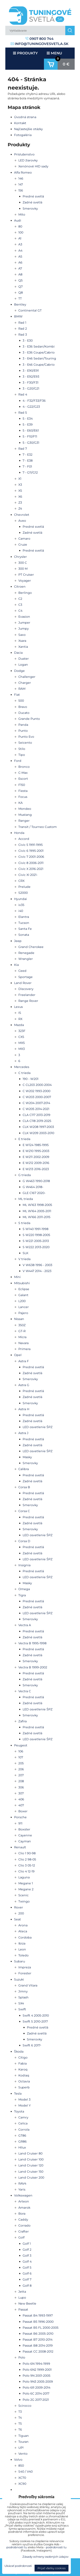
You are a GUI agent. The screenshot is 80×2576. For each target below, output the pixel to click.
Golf (21, 2237)
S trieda (24, 1223)
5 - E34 (28, 418)
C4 (20, 611)
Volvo (18, 2460)
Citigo (23, 2057)
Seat (17, 1919)
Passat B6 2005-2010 (38, 2333)
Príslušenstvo (24, 154)
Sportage (25, 977)
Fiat (17, 695)
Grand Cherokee (31, 947)
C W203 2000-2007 (37, 1097)
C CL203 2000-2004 (37, 1085)
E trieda (24, 1139)
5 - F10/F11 (30, 436)
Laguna (24, 1877)
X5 (20, 491)
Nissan (19, 1319)
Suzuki (19, 1979)
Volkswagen (23, 2195)
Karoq (23, 2069)
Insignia (24, 1565)
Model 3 (24, 2099)
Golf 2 (27, 2249)
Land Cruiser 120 (30, 2165)
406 (21, 1799)
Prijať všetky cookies (51, 2568)
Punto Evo (26, 737)
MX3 (21, 1049)
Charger (24, 683)
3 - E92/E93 (31, 376)
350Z (22, 1325)
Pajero (23, 1313)
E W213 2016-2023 (36, 1169)
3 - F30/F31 (30, 382)
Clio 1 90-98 (27, 1853)
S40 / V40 (25, 2471)
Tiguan (23, 2436)
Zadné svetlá (32, 202)
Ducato (23, 713)
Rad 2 (22, 328)
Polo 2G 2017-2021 (36, 2400)
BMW (18, 316)
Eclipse (23, 1289)
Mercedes (21, 1067)
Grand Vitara (27, 1985)
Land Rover (23, 983)
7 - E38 (28, 460)
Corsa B (24, 1487)
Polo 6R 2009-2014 (36, 2387)
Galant (23, 1295)
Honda (19, 833)
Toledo (23, 1955)
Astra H (23, 1409)
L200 (22, 1301)
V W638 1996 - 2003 (37, 1265)
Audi (17, 220)
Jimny (23, 1991)
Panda (23, 725)
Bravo (22, 707)
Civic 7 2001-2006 (31, 857)
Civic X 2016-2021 (30, 869)
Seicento (25, 743)
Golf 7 (27, 2279)
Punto (23, 731)
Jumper (24, 622)
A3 (20, 244)
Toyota (19, 2111)
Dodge (19, 671)
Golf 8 (27, 2286)
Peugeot (20, 1745)
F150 (21, 785)
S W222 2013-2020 (36, 1247)
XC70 (22, 2478)
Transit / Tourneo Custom (37, 827)
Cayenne (25, 1835)
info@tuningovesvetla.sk (39, 44)
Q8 (20, 292)
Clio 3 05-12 (26, 1865)
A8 (20, 274)
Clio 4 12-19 (26, 1871)
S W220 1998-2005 (36, 1235)
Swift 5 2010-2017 (35, 2021)
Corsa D (24, 1541)
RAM (21, 689)
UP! (21, 2448)
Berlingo (25, 593)
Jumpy (23, 628)
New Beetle (27, 2303)
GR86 (22, 2141)
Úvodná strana (25, 117)
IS (19, 1013)
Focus (22, 797)
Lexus (18, 1007)
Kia (16, 965)
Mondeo (24, 809)
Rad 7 (22, 449)
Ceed (22, 971)
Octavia (24, 2081)
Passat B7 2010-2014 (37, 2339)
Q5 (20, 280)
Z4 (20, 508)
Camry (23, 2117)
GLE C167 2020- (34, 1193)
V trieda (24, 1259)
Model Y (24, 2105)
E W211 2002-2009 (36, 1157)
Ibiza (21, 1943)
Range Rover (28, 1001)
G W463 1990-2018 (36, 1181)
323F (21, 1031)
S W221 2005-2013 (36, 1241)
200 (21, 1913)
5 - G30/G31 (31, 443)
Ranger (24, 821)
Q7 (20, 286)
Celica (23, 2123)
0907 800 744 (39, 39)
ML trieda (25, 1199)
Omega (24, 1589)
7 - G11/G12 (30, 472)
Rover (18, 1907)
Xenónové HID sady (33, 166)
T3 (20, 2412)
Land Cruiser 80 (30, 2153)
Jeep (18, 941)
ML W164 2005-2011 (37, 1211)
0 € (66, 64)
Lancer (23, 1307)
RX (20, 1019)
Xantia (23, 647)
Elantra (23, 917)
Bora (21, 2213)
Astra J (23, 1433)
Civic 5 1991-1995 (30, 845)
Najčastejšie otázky (28, 129)
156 (20, 190)
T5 (20, 2423)
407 (21, 1805)
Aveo (22, 521)
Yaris (21, 2189)
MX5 (21, 1043)
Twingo (24, 1901)
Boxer (23, 1811)
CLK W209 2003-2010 (38, 1133)
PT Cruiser (26, 575)
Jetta (22, 2291)
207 (21, 1775)
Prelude (24, 887)
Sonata (23, 935)
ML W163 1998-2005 (37, 1205)
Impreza (24, 1967)
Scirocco (24, 2406)
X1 (19, 479)
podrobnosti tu (16, 2547)
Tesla (18, 2093)
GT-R (22, 1331)
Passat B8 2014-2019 (38, 2345)
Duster (23, 659)
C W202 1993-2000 (36, 1091)
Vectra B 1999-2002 (32, 1667)
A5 (20, 256)
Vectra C (24, 1691)
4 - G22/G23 (31, 407)
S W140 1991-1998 (35, 1229)
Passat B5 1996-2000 (38, 2322)
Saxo (22, 635)
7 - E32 (27, 454)
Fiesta (23, 791)
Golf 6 (27, 2273)
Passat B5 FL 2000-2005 (40, 2328)
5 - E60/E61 (31, 430)
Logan (23, 664)
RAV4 (22, 2183)
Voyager (24, 580)
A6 (20, 262)
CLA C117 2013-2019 (36, 1115)
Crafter (23, 2231)
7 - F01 (27, 466)
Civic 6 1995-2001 (31, 851)
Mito (21, 214)
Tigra (22, 1595)
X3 (20, 485)
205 (21, 1763)
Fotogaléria (23, 135)
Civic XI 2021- (28, 875)
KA (20, 803)
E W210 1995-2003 (36, 1151)
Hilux (22, 2147)
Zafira (22, 1721)
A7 (20, 268)
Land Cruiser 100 (31, 2159)
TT (20, 298)
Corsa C (24, 1511)
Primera (24, 1349)
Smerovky (30, 208)
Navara (23, 1343)
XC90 (22, 2484)
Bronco (24, 767)
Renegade (26, 953)
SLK (25, 1253)
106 (20, 1751)
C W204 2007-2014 (36, 1103)
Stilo (21, 749)
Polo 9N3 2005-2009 (38, 2381)
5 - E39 (28, 424)
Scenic (23, 1895)
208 (21, 1781)
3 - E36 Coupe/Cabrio (39, 352)
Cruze (22, 544)
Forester (24, 1973)
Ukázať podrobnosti (18, 2565)
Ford (17, 761)
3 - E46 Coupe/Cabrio (39, 365)
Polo (21, 2357)
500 (21, 701)
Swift (22, 2009)
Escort (23, 779)
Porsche (20, 1817)
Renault (20, 1847)
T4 (20, 2418)
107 (20, 1757)
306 (21, 1787)
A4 (20, 250)
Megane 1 (25, 1883)
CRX (21, 881)
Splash (23, 1997)
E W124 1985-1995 (36, 1145)
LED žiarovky (28, 160)
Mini (17, 1277)
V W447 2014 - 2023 (37, 1271)
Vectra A (24, 1625)
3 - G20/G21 (31, 388)
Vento (23, 2454)
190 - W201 (30, 1079)
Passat (23, 2309)
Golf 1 (27, 2244)
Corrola (23, 2129)
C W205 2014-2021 (36, 1109)
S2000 (23, 893)
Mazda (19, 1025)
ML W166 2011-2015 (36, 1217)
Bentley (20, 304)
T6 (20, 2429)
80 (20, 226)
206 (21, 1769)
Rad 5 (22, 412)
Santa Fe (25, 929)
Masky (27, 1457)
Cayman (24, 1841)
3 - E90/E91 (31, 370)
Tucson (23, 923)
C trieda (24, 1073)
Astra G (23, 1385)
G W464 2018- (33, 1187)
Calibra (23, 1469)
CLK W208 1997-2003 (38, 1127)
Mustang (25, 815)
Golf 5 (27, 2267)
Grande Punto (29, 719)
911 (20, 1823)
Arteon (23, 2201)
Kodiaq (23, 2075)
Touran (23, 2442)
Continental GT (30, 310)
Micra (22, 1337)
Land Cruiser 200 (31, 2177)
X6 (20, 496)
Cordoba (25, 1937)
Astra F (23, 1361)
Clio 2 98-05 (27, 1859)
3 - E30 (28, 340)
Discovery (25, 989)
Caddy (23, 2219)
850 (21, 2465)
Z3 (20, 502)
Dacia (18, 653)
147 (20, 184)
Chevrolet (21, 515)
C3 (20, 605)
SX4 (21, 2003)
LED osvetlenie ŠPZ (37, 1427)
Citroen (20, 586)
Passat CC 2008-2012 (38, 2351)
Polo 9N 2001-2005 (36, 2376)
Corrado (24, 2225)
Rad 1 (22, 323)
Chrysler (20, 557)
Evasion (24, 617)
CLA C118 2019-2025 (37, 1121)
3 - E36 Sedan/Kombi (39, 346)
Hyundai (20, 899)
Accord (23, 839)
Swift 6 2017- (32, 2045)
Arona (23, 1925)
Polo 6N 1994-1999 (36, 2364)
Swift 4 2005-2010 (36, 2015)
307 (21, 1793)
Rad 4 (22, 394)
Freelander (26, 995)
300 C (22, 563)
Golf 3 (27, 2255)
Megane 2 (25, 1889)
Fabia (22, 2063)
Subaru (19, 1961)
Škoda (18, 2051)
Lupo (22, 2297)
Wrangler (25, 959)
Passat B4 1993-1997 (38, 2315)
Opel (18, 1355)
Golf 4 (27, 2261)
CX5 (21, 1037)
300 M (23, 569)
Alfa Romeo (23, 172)
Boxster (24, 1829)
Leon (22, 1949)
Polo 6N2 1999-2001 (37, 2370)
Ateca (22, 1931)
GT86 (22, 2135)
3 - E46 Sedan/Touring (39, 358)
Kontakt (20, 123)
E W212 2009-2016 (36, 1163)
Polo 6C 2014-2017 (36, 2393)
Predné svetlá (33, 196)
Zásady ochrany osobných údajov (45, 2556)
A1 (19, 238)
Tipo (21, 755)
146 (20, 178)
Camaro (24, 538)
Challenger (26, 677)
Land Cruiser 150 (30, 2171)
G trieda (24, 1175)
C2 (20, 599)
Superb (24, 2087)
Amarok (24, 2207)
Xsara (22, 641)
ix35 (21, 905)
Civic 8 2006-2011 (31, 863)
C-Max (23, 773)
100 (20, 232)
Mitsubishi (22, 1283)
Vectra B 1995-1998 (32, 1643)
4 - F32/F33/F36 (34, 401)
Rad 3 (22, 334)
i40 (20, 911)
